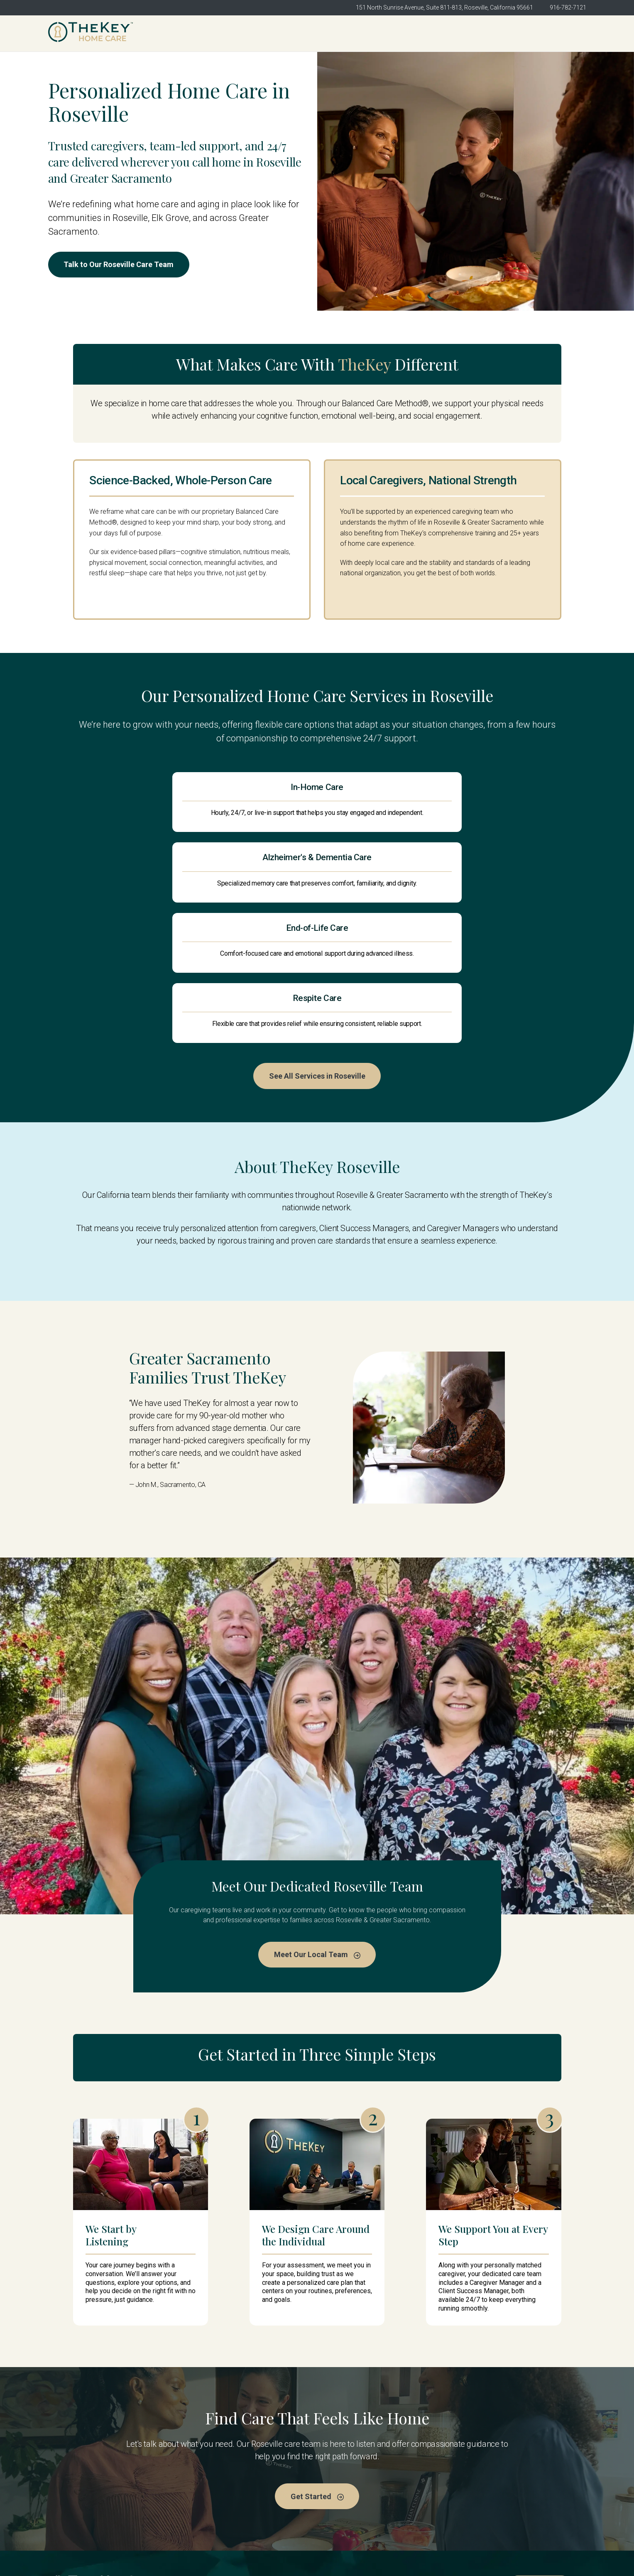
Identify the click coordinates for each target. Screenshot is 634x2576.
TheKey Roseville (213, 2470)
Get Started (558, 33)
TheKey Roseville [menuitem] (268, 33)
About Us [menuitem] (317, 33)
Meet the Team (347, 2470)
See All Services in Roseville (317, 963)
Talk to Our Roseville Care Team (124, 265)
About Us (200, 2486)
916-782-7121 (568, 7)
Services (337, 2486)
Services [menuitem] (407, 33)
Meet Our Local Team (317, 1842)
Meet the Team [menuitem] (362, 33)
